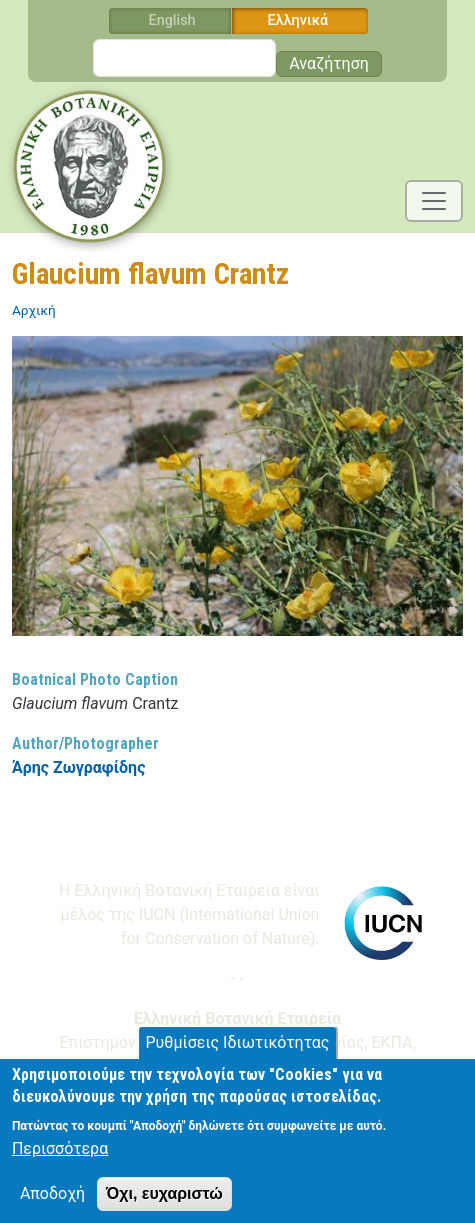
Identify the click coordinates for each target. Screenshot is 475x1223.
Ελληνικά (298, 20)
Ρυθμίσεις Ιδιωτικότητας (238, 1052)
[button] (237, 492)
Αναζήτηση (329, 63)
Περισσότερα (60, 1159)
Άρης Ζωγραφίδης (78, 767)
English (172, 20)
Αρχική (34, 310)
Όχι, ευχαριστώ (164, 1204)
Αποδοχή (52, 1204)
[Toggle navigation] (434, 201)
